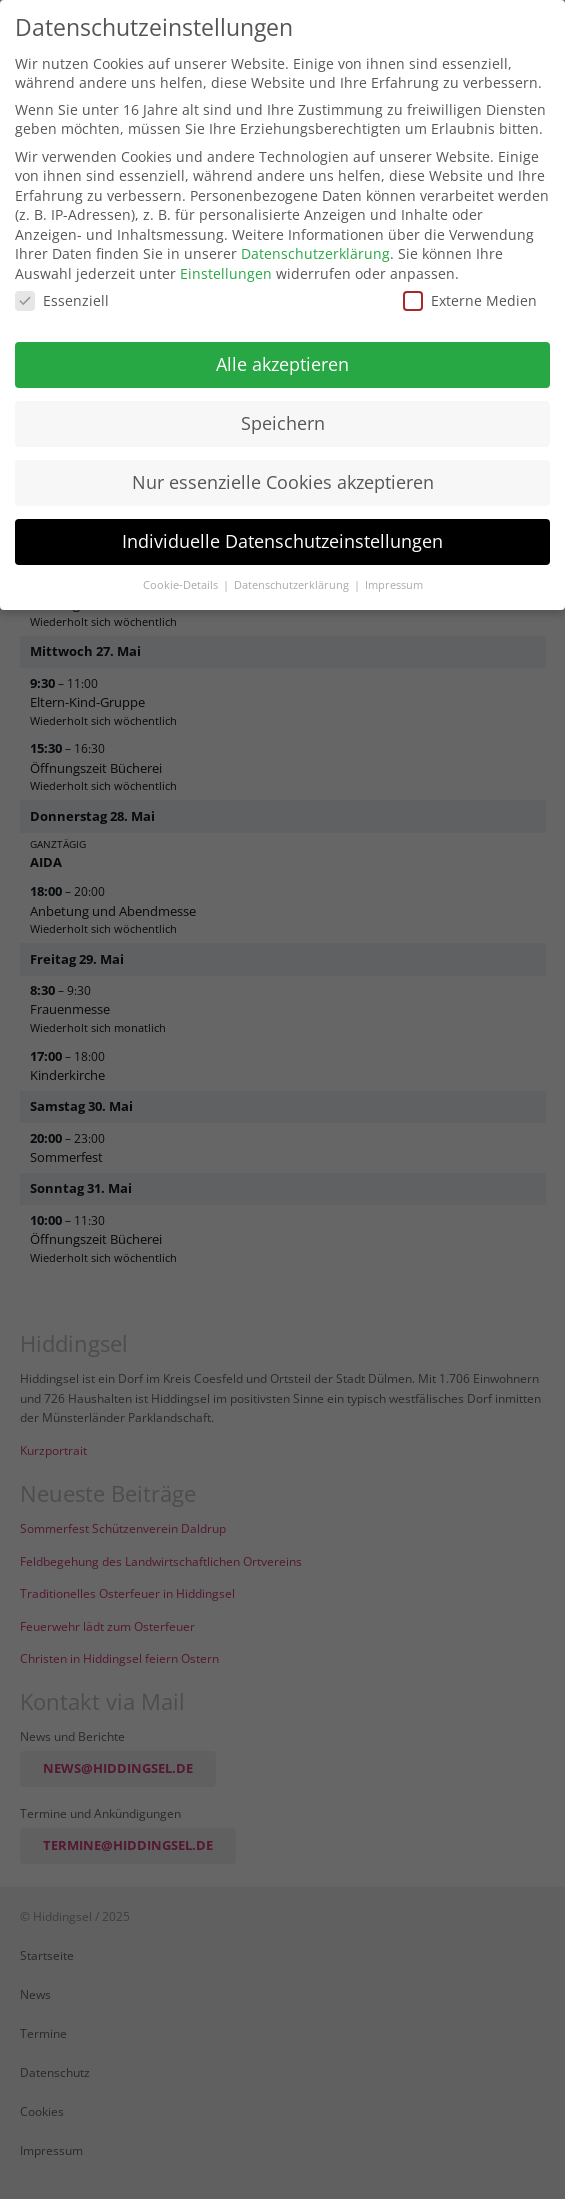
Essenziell (62, 300)
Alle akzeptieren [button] (282, 364)
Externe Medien (470, 300)
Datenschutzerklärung (315, 253)
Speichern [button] (283, 423)
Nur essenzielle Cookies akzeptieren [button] (283, 482)
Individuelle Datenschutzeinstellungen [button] (282, 541)
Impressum (394, 585)
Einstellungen (226, 273)
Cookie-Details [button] (182, 585)
